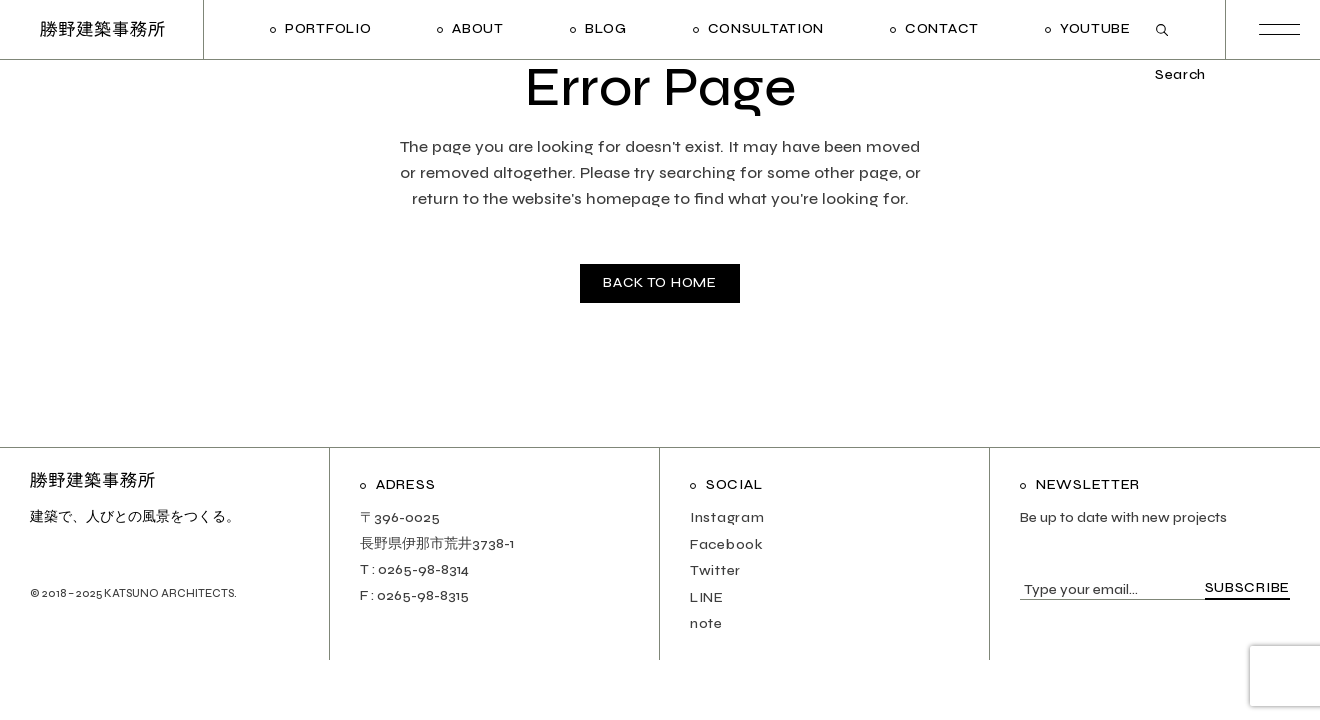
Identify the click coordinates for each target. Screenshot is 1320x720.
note (706, 623)
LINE (707, 597)
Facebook (727, 544)
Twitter (715, 570)
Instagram (727, 517)
